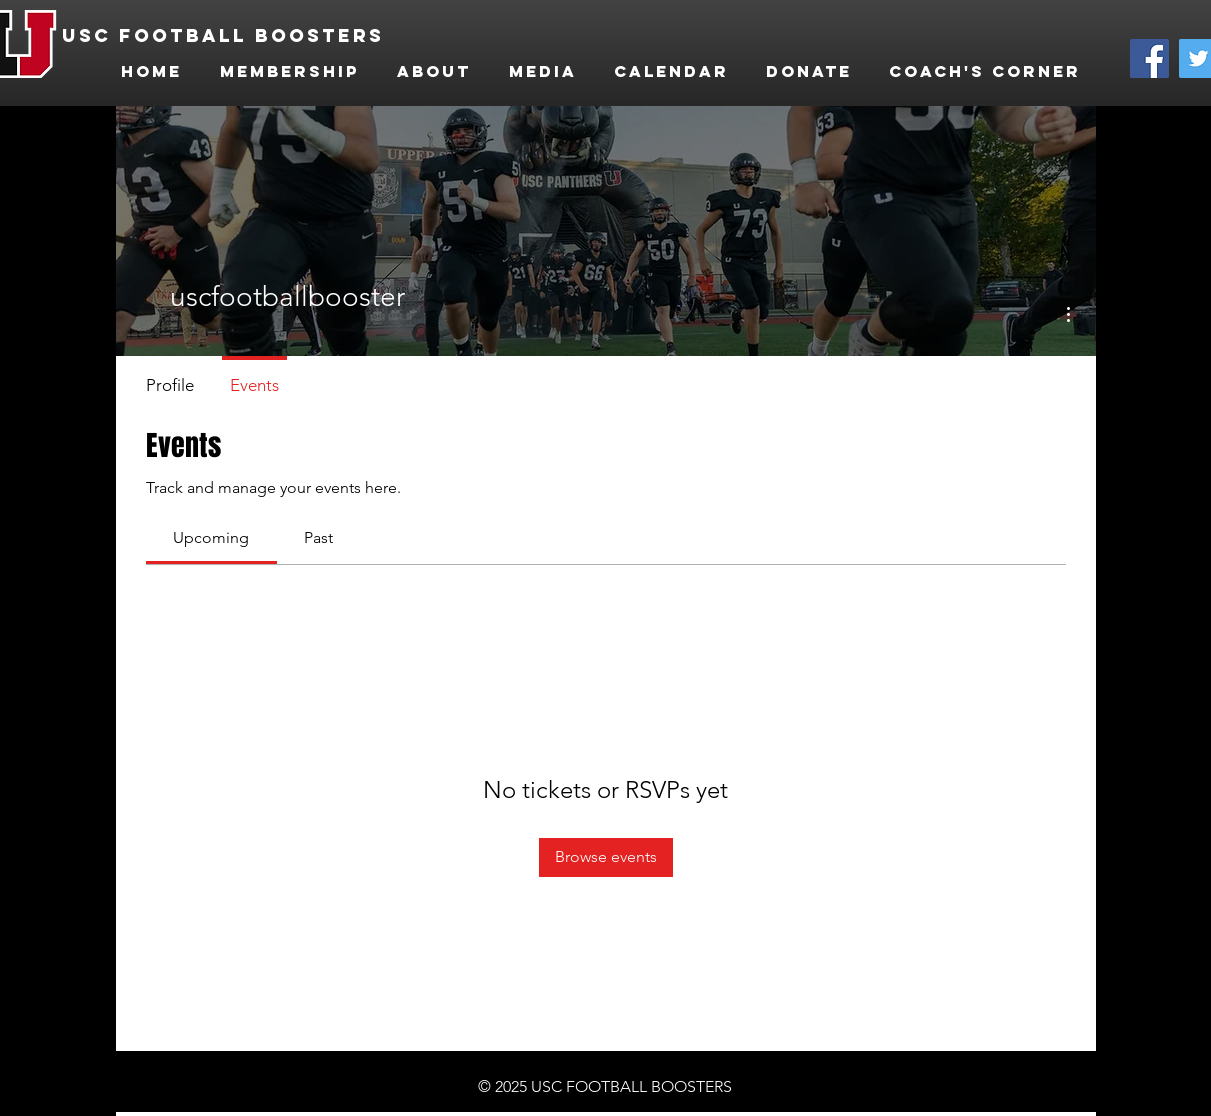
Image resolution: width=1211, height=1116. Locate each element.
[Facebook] (1149, 58)
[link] (211, 537)
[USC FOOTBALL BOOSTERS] (230, 36)
